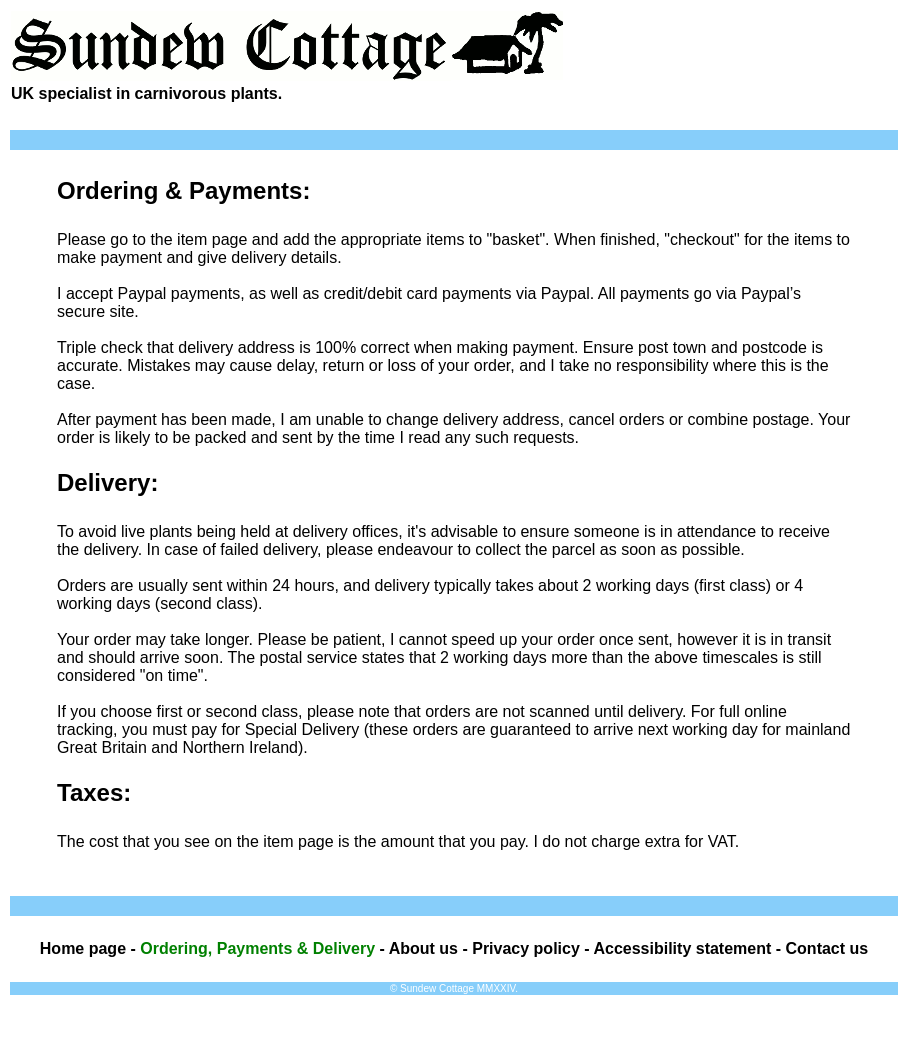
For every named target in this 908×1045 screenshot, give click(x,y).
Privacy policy (526, 948)
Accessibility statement (682, 948)
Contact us (827, 948)
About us (423, 948)
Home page (83, 948)
